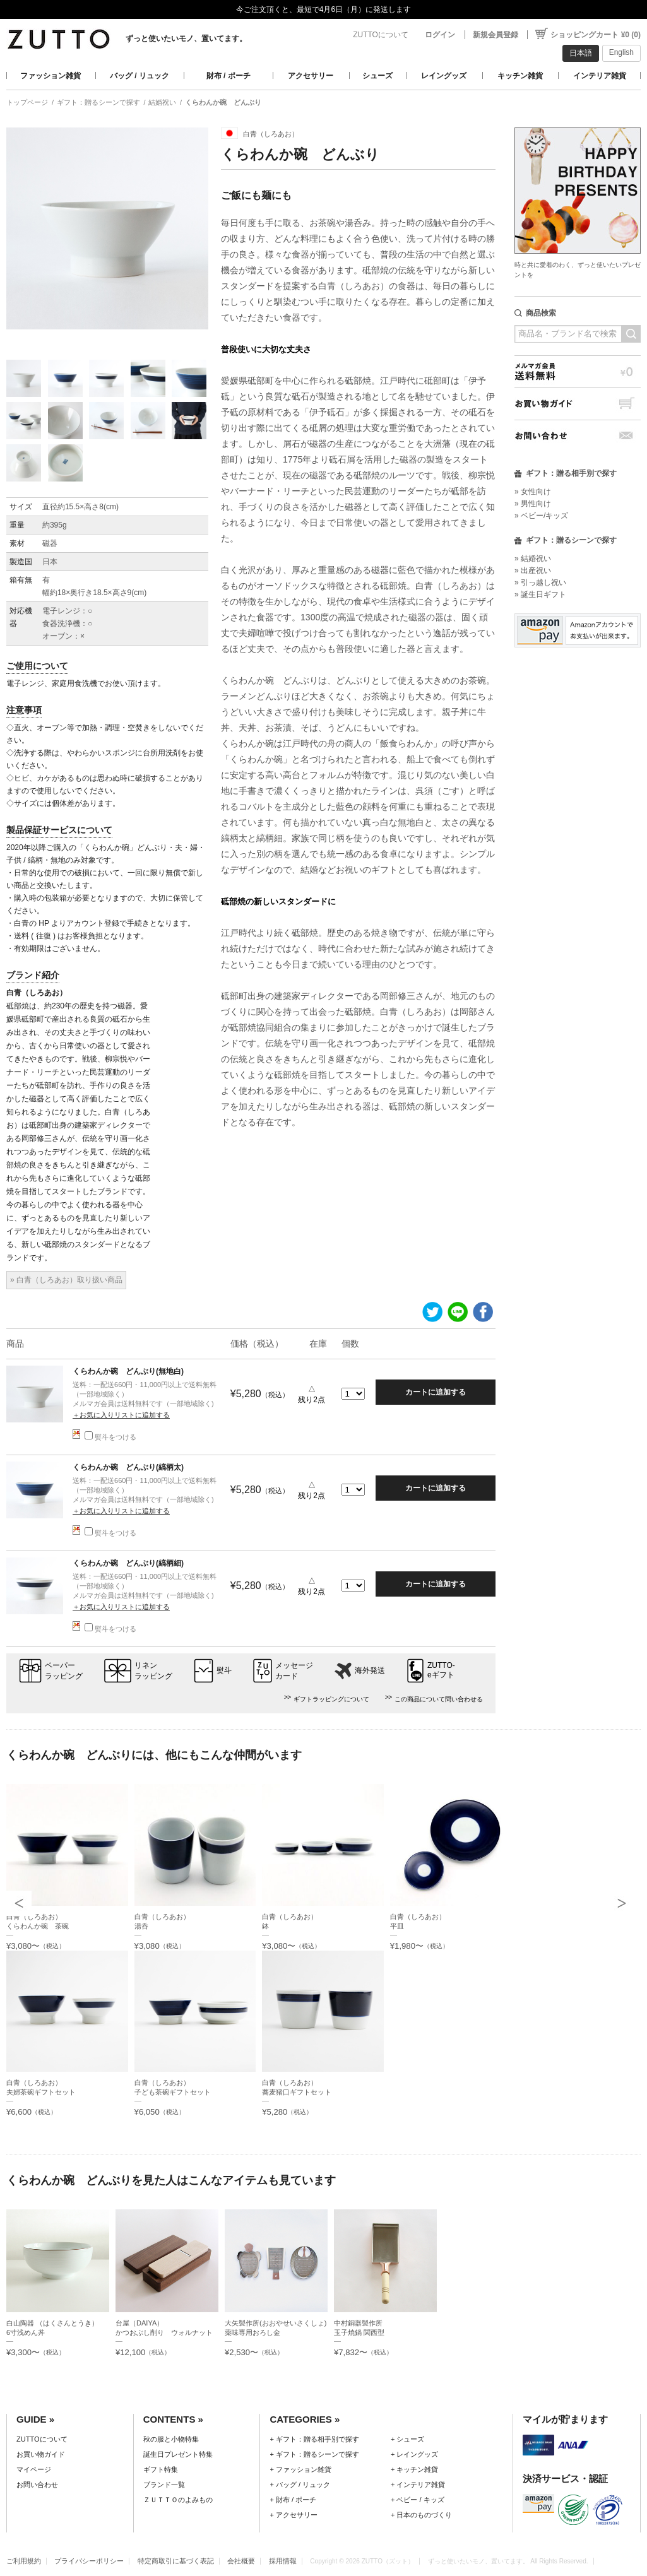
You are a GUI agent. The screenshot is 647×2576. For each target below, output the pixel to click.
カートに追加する (435, 1392)
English (621, 52)
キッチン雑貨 (520, 75)
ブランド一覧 (164, 2484)
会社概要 (241, 2561)
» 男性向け (532, 503)
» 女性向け (532, 491)
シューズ (377, 75)
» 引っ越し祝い (540, 582)
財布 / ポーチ (228, 75)
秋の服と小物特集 (171, 2439)
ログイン (440, 34)
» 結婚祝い (532, 558)
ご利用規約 (23, 2561)
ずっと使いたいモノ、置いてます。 (186, 38)
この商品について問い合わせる (439, 1699)
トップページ (27, 102)
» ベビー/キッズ (541, 515)
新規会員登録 (495, 34)
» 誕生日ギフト (540, 594)
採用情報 (283, 2561)
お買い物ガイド (577, 403)
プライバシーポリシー (89, 2561)
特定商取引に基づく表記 (176, 2561)
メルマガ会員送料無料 (577, 371)
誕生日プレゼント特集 (178, 2454)
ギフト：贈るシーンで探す (98, 102)
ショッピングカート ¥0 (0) (595, 34)
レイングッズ (443, 75)
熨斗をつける (110, 1437)
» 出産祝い (532, 570)
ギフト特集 (160, 2469)
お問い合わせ (577, 436)
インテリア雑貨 (599, 75)
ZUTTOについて (380, 34)
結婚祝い (162, 102)
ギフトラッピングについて (331, 1699)
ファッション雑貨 (50, 75)
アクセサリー (310, 75)
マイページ (33, 2469)
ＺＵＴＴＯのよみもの (178, 2499)
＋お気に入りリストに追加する (121, 1415)
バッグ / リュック (139, 75)
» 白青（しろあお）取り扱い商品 (66, 1279)
